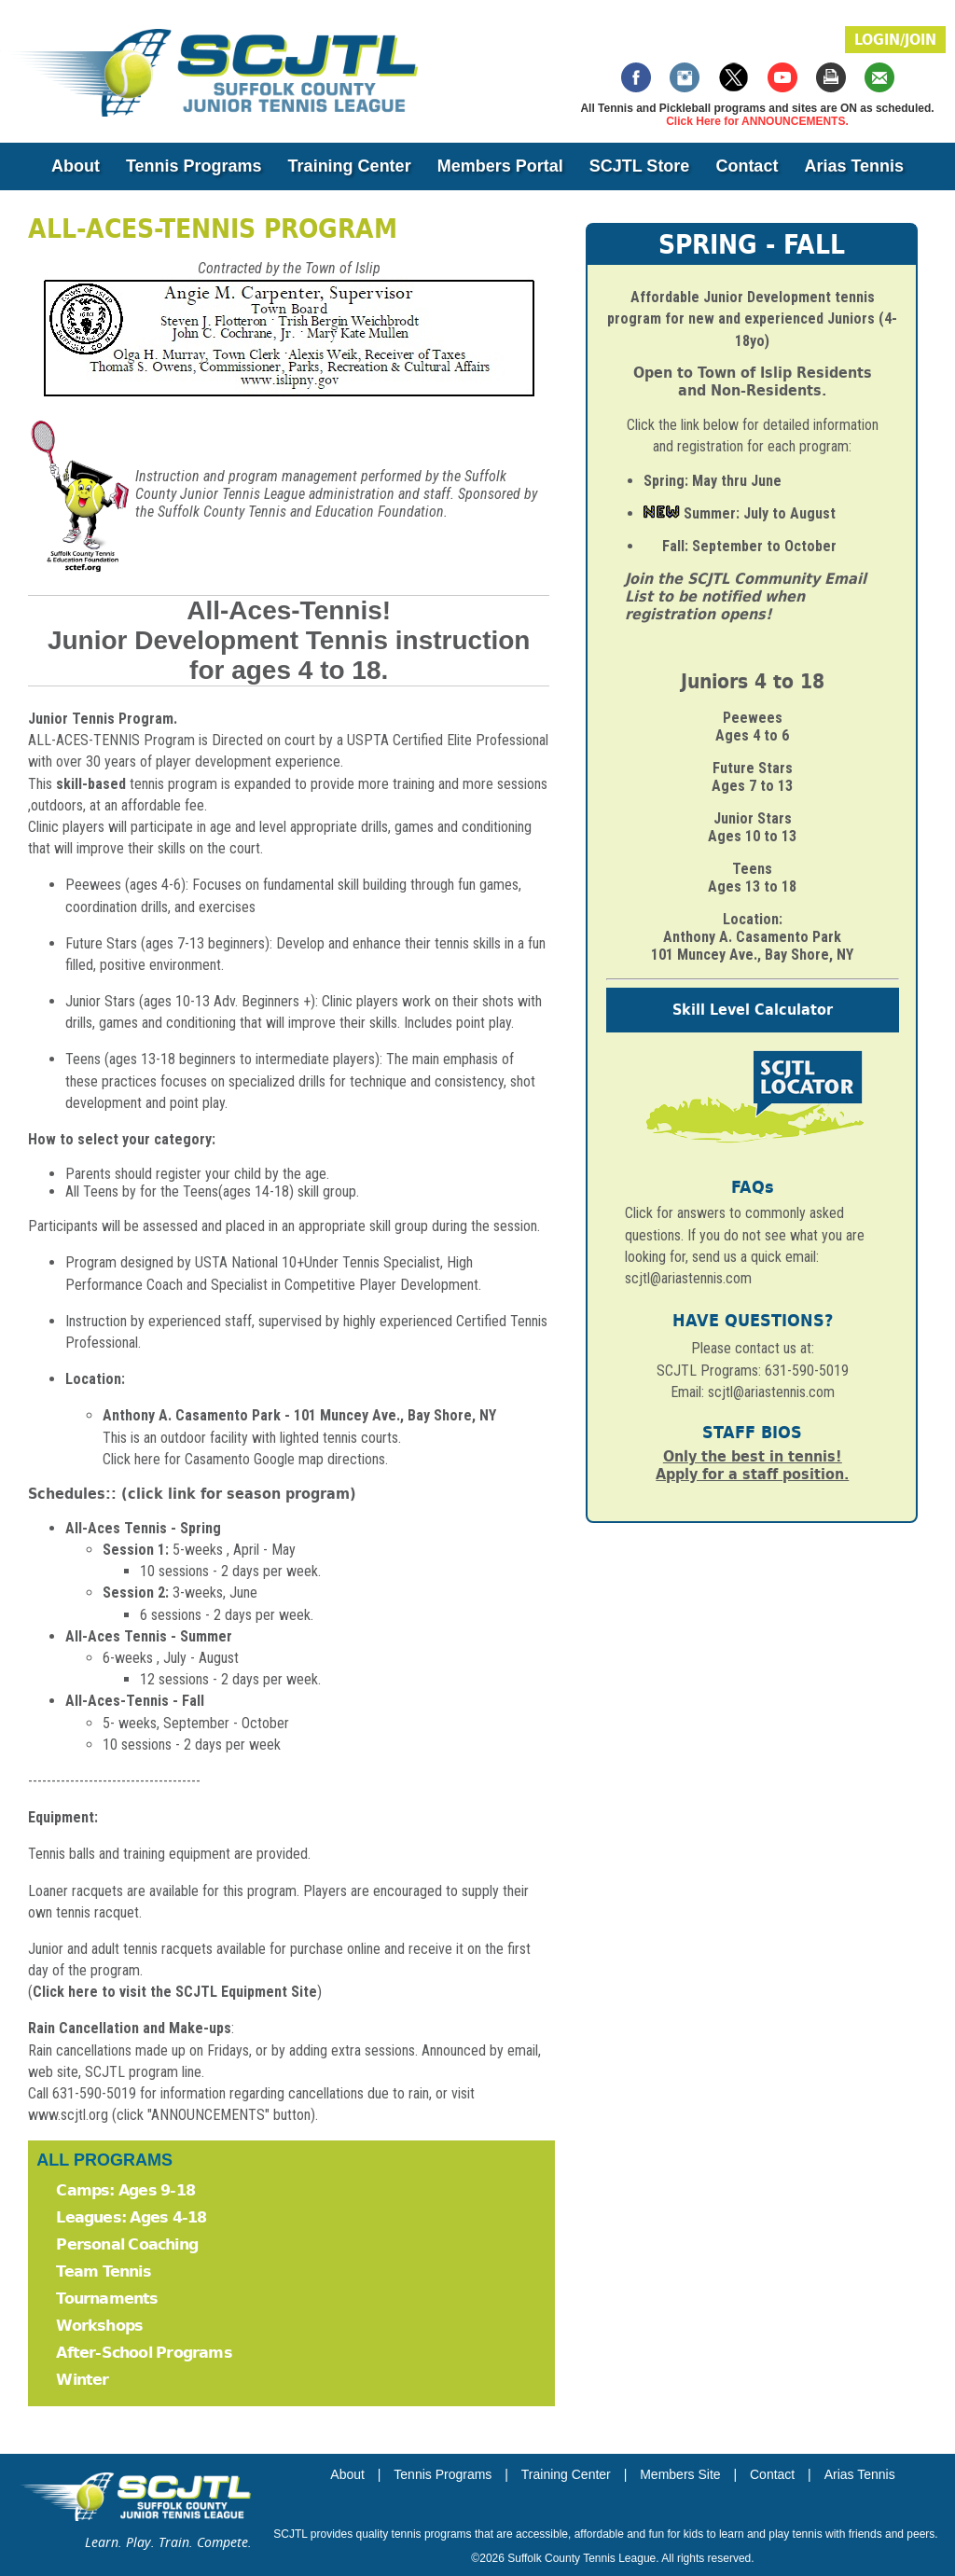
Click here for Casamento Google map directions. (245, 1459)
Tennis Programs (194, 166)
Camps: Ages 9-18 (125, 2190)
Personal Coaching (127, 2244)
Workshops (99, 2325)
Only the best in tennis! (752, 1456)
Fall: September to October (749, 546)
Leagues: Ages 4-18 (131, 2217)
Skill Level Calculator (752, 1009)
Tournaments (107, 2298)
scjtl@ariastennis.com (771, 1392)
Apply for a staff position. (752, 1474)
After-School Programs (143, 2352)
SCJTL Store (639, 166)
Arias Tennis (854, 166)
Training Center (349, 166)
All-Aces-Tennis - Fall (134, 1701)
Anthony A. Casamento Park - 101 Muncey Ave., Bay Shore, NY (299, 1415)
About (75, 166)
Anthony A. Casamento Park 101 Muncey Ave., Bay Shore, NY (752, 945)
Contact (746, 166)
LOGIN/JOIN (895, 39)
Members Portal (500, 166)
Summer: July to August (760, 513)
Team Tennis (103, 2271)
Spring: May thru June (713, 481)
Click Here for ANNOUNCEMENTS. (757, 121)
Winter (82, 2380)
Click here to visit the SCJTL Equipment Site (175, 1992)
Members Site (680, 2474)
